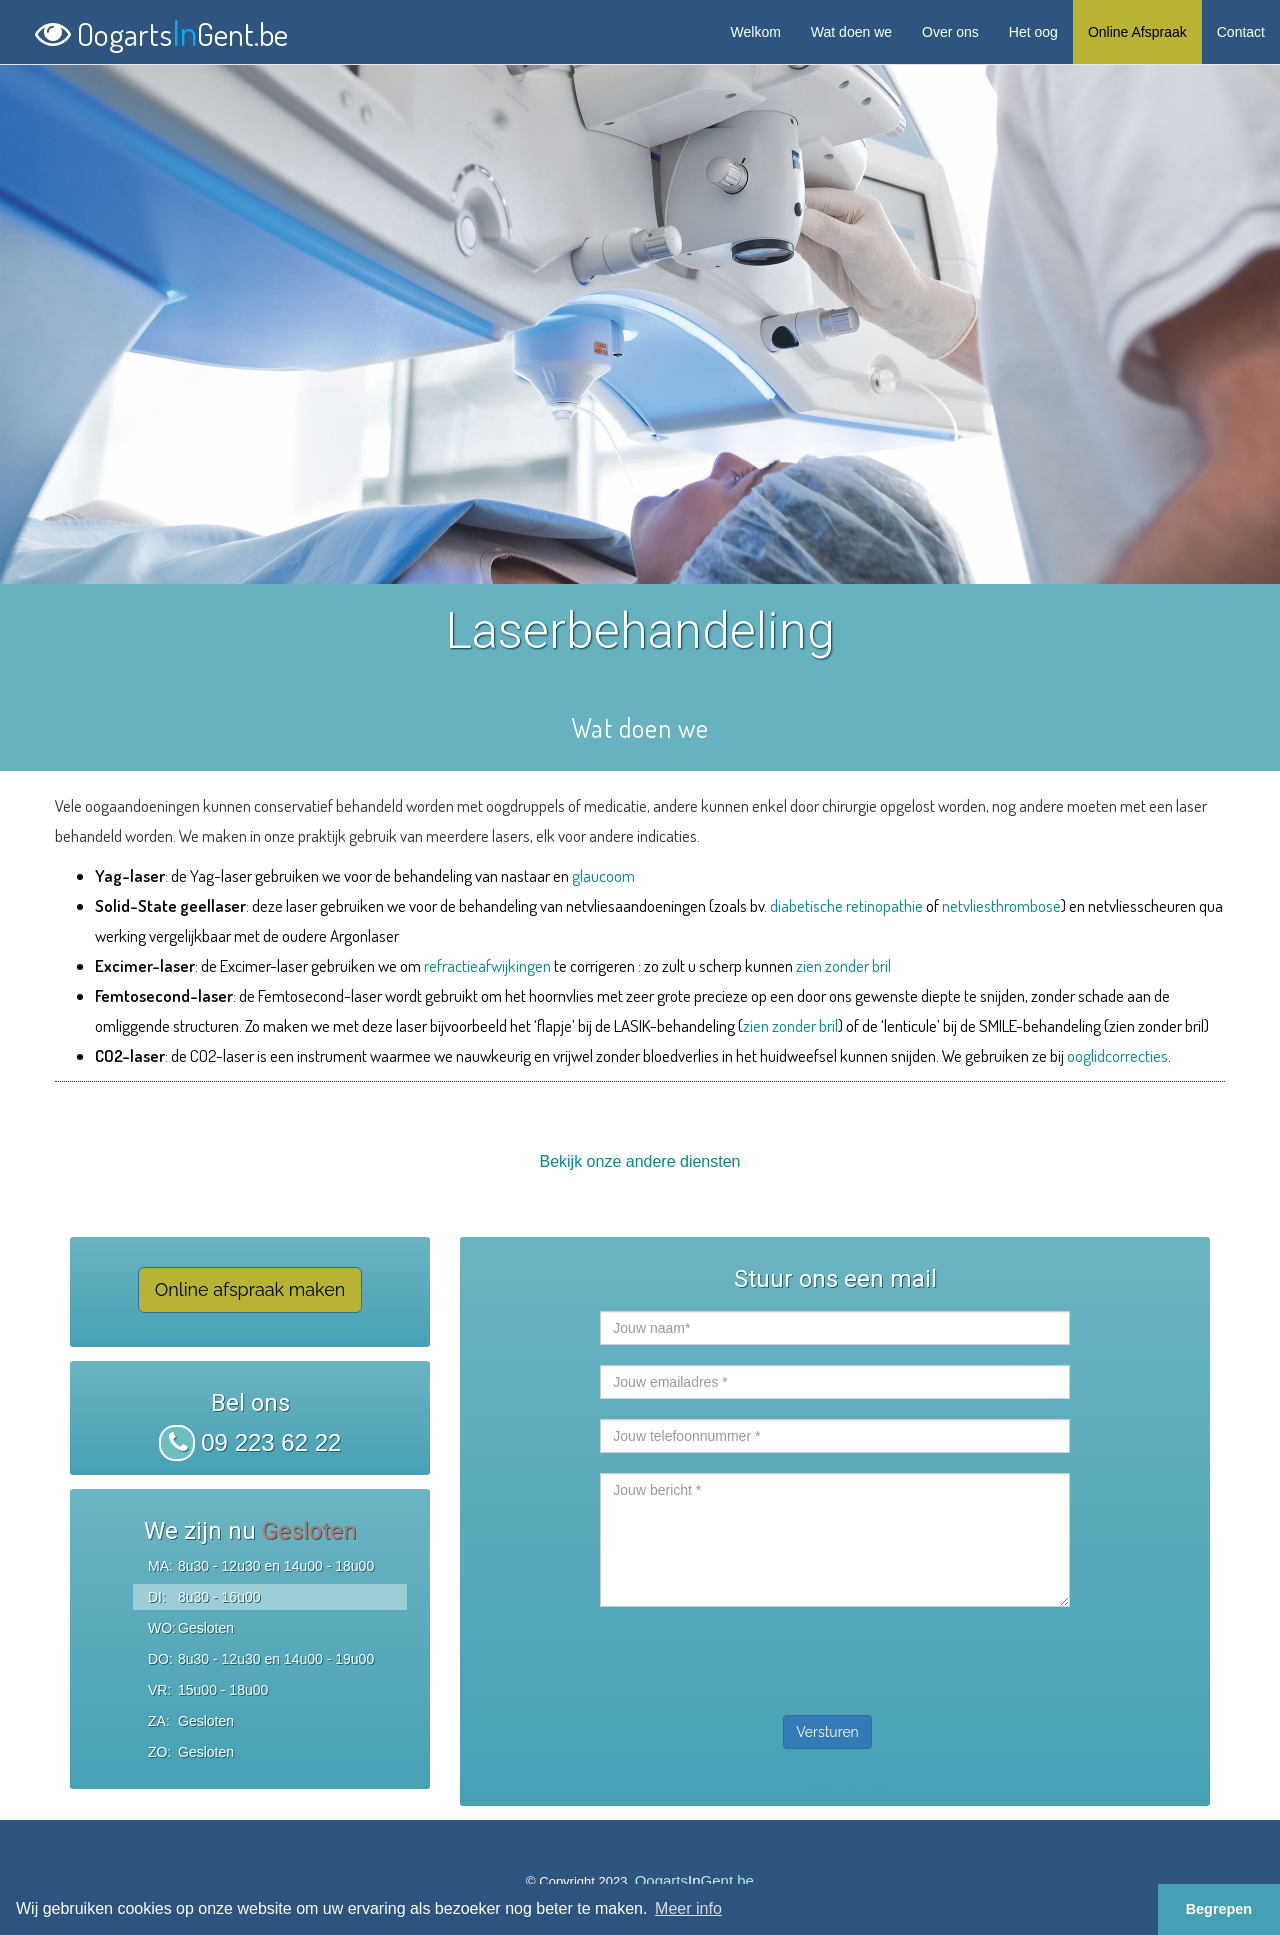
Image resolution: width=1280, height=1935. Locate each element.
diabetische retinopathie (846, 905)
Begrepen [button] (1219, 1909)
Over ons (950, 32)
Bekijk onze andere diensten (639, 1161)
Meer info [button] (688, 1908)
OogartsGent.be (161, 29)
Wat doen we (851, 32)
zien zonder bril (843, 965)
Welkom (756, 32)
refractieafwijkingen (487, 965)
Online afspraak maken (250, 1289)
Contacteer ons (837, 1789)
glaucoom (603, 875)
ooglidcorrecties (1117, 1055)
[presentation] (752, 1656)
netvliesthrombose (1001, 905)
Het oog (1033, 32)
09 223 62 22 (250, 1442)
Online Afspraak (1137, 32)
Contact (1241, 32)
